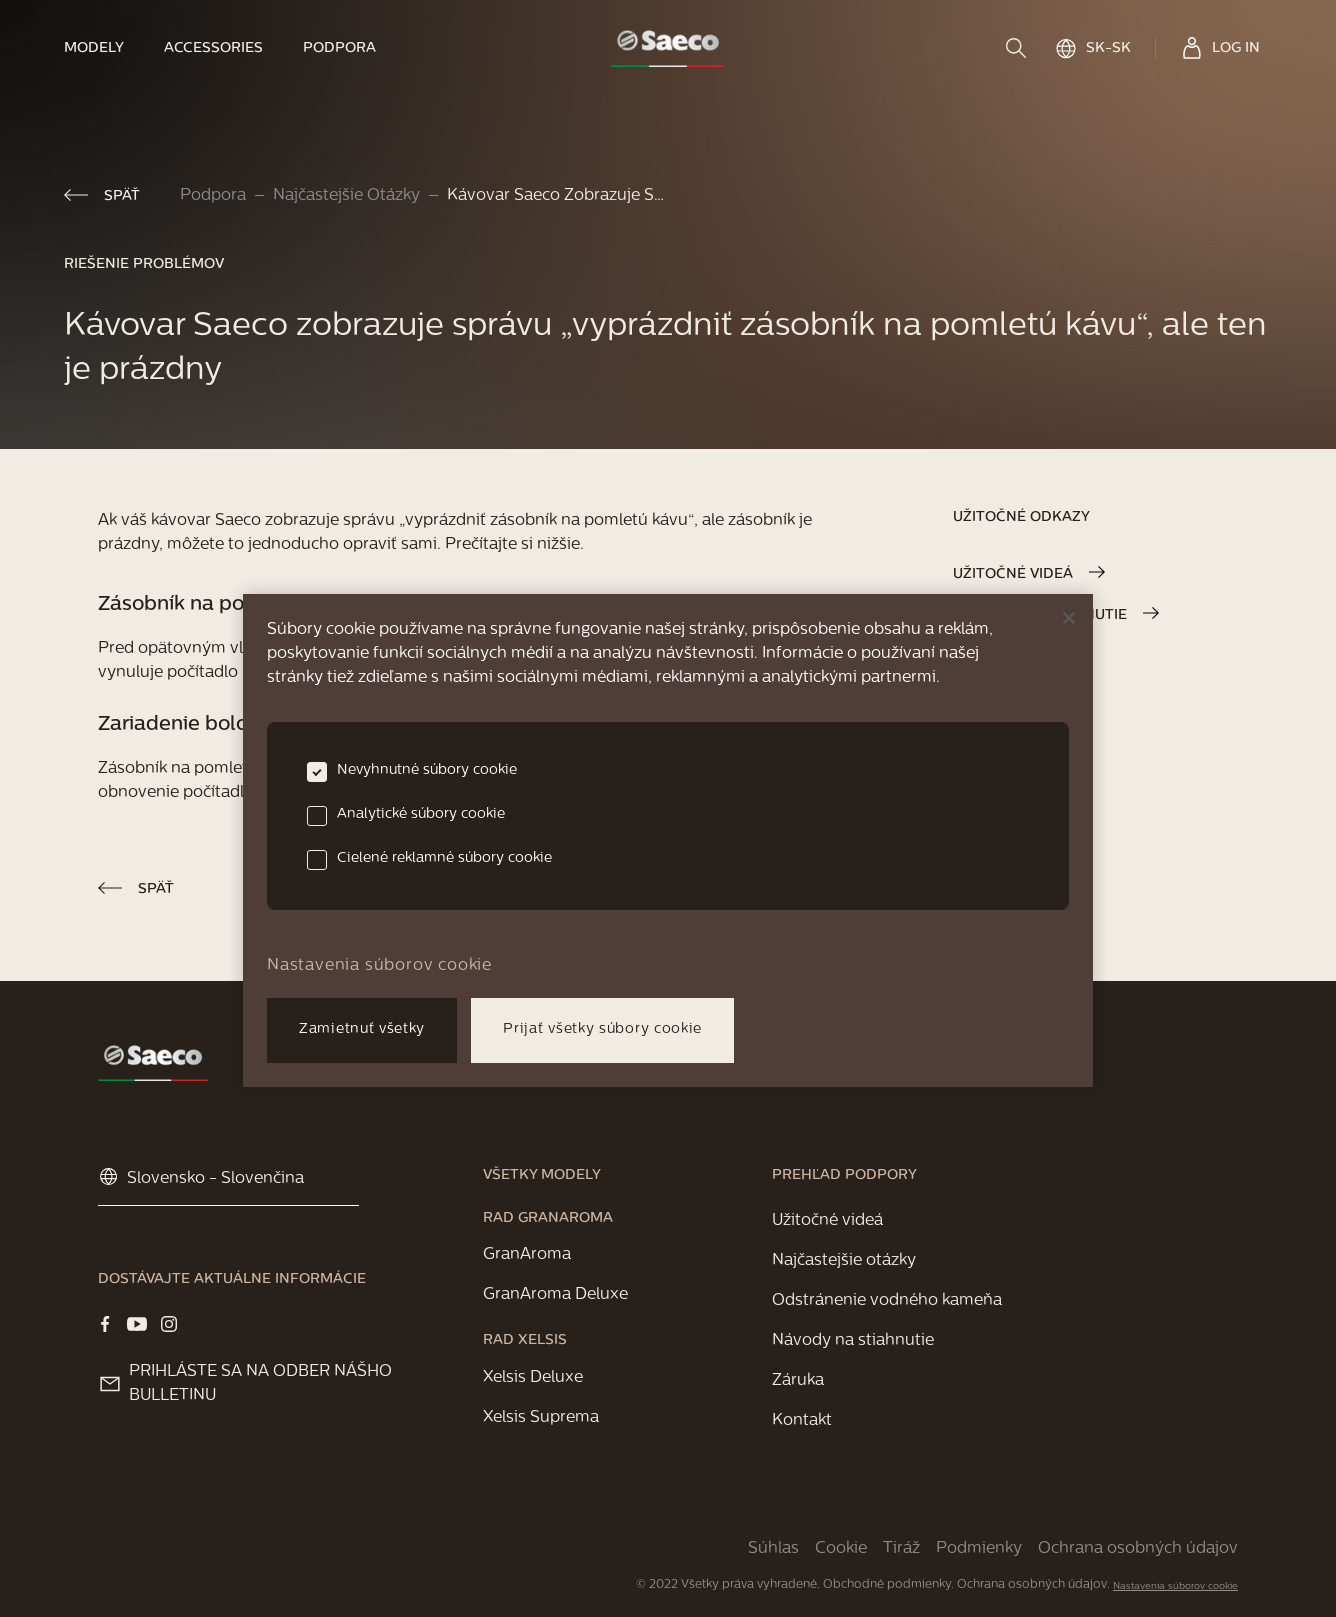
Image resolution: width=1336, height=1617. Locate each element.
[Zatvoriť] (1069, 618)
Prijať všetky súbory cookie (602, 1029)
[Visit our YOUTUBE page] (137, 1324)
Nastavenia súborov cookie (1175, 1586)
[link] (104, 48)
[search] (1018, 48)
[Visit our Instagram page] (169, 1324)
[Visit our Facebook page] (105, 1324)
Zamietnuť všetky (362, 1029)
